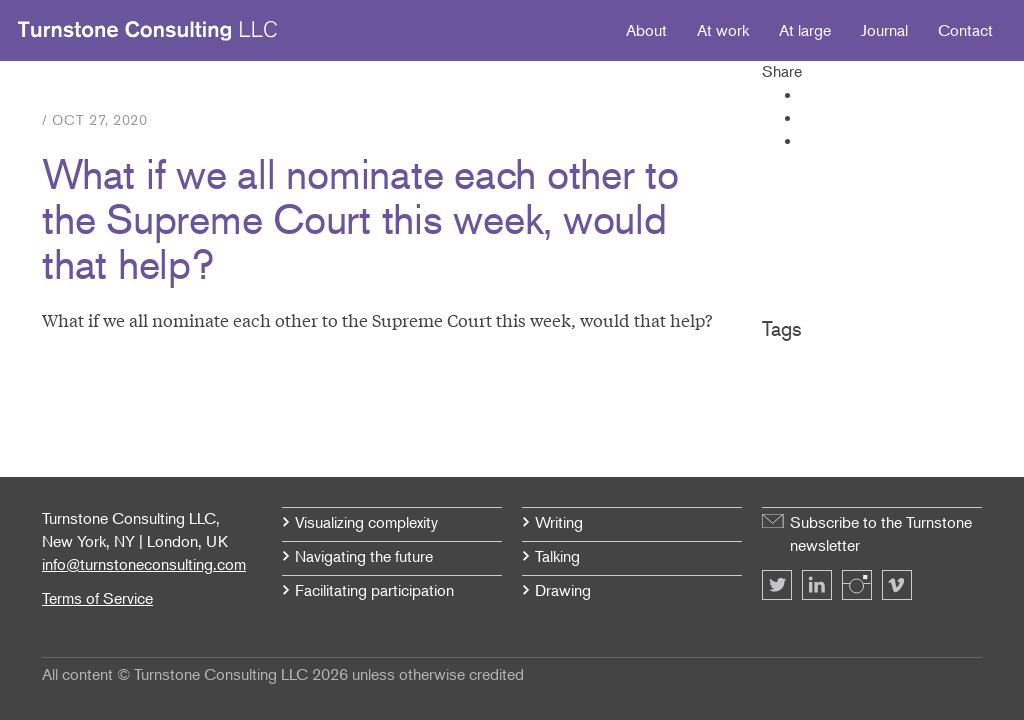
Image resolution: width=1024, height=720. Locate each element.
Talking (557, 556)
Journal (884, 30)
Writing (559, 522)
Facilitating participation (374, 590)
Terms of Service (97, 598)
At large (805, 30)
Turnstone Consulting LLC (148, 31)
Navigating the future (364, 556)
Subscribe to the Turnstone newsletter (881, 533)
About (646, 30)
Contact (965, 30)
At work (723, 30)
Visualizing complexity (366, 522)
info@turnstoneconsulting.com (144, 564)
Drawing (563, 590)
